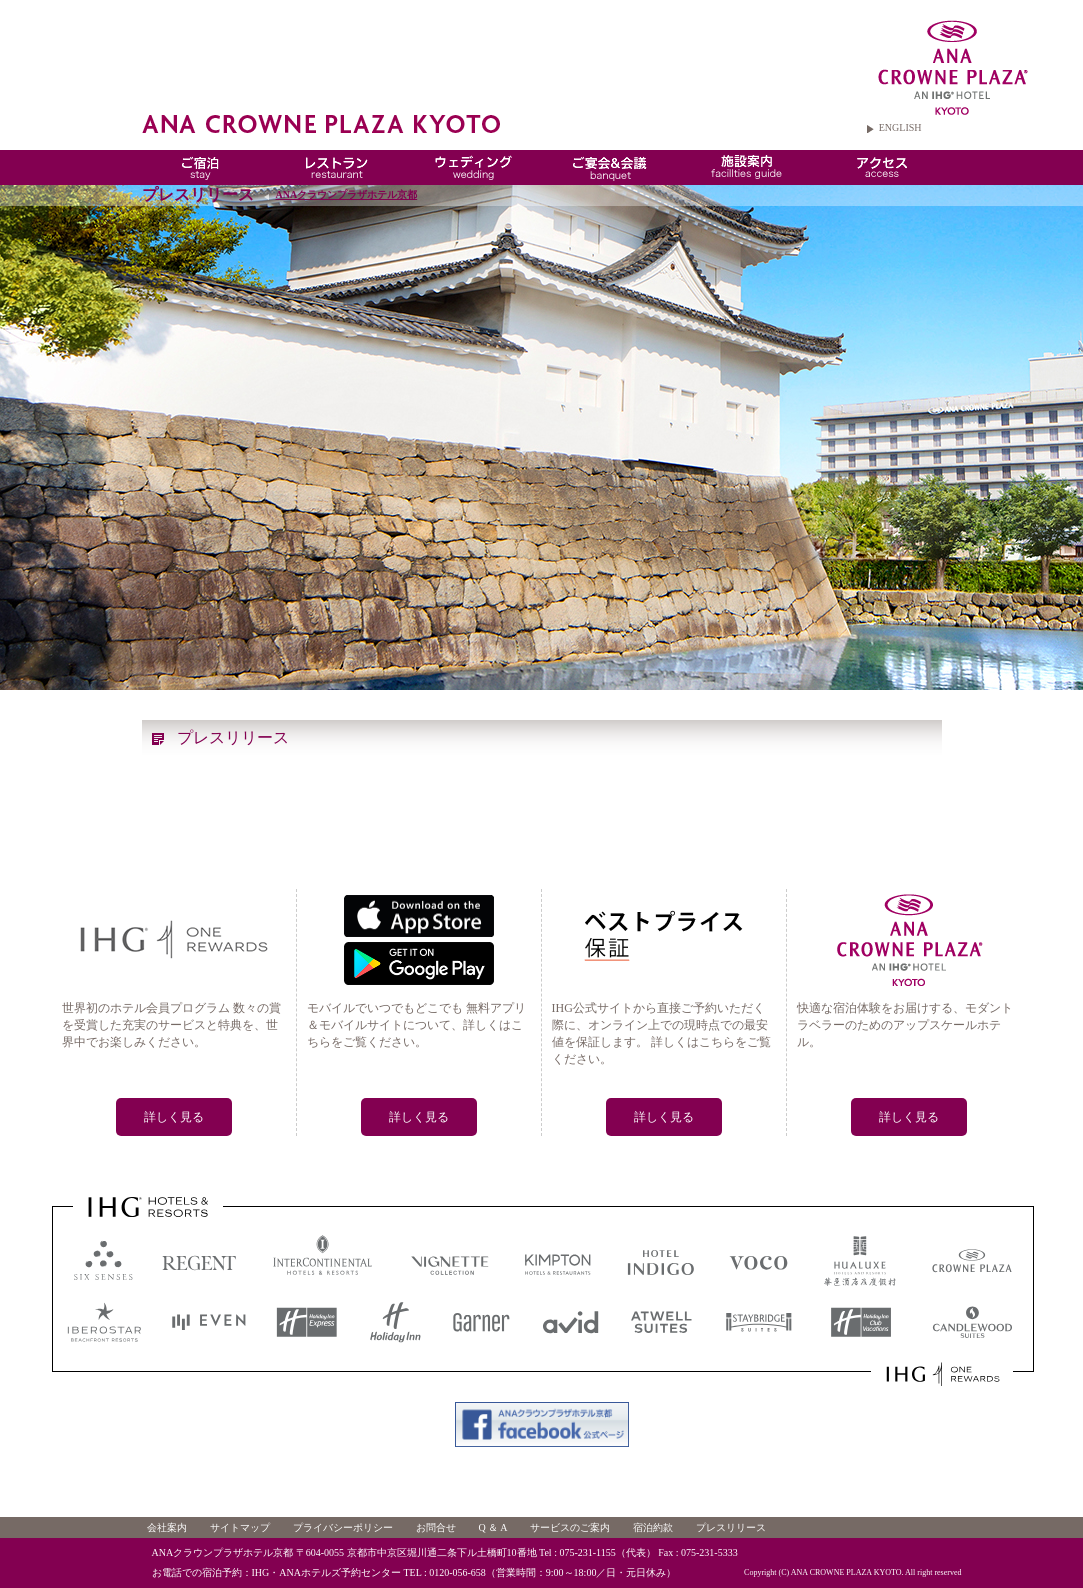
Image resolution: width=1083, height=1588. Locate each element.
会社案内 (167, 1527)
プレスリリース (731, 1527)
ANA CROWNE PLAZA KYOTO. (847, 1572)
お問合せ (436, 1527)
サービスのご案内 (570, 1527)
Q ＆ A (493, 1527)
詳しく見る (174, 1117)
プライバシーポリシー (343, 1527)
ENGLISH (900, 127)
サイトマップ (240, 1527)
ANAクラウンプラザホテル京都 (347, 194)
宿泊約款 (653, 1527)
